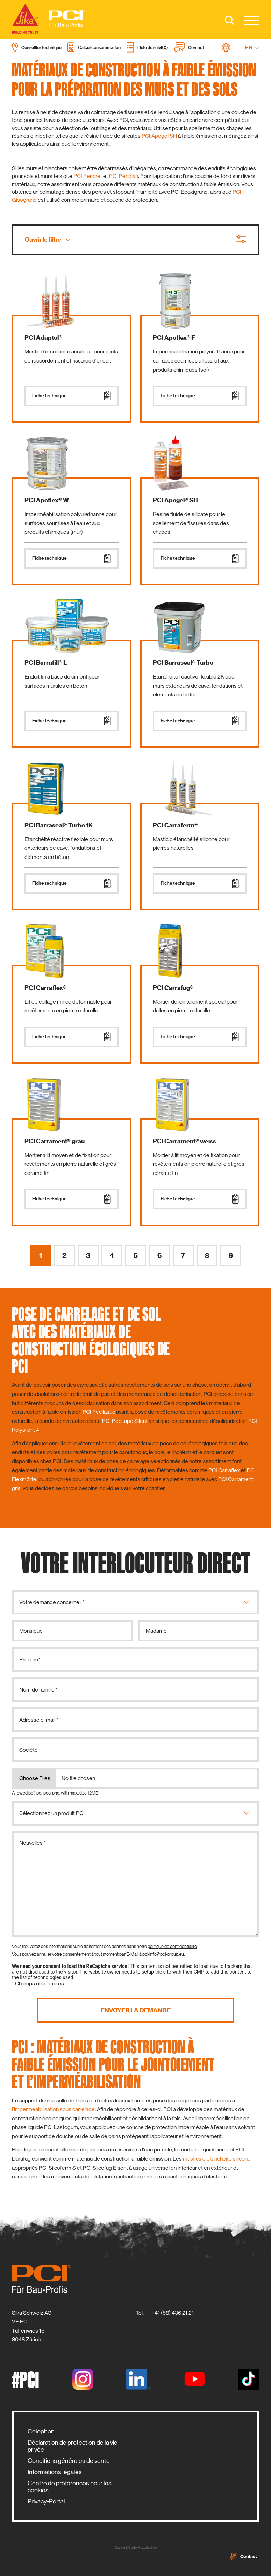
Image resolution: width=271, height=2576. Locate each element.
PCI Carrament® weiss (184, 1141)
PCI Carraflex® (45, 988)
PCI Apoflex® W (46, 500)
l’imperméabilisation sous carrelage (53, 2109)
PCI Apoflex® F (174, 338)
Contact (243, 2556)
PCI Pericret (87, 176)
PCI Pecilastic (99, 1411)
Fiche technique (71, 395)
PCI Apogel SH (159, 135)
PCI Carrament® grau (54, 1141)
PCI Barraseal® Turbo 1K (58, 825)
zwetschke (149, 2547)
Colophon (41, 2431)
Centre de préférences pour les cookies (70, 2487)
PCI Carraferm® (175, 825)
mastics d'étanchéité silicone (217, 2158)
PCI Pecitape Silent (125, 1421)
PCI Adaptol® (43, 338)
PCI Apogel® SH (175, 500)
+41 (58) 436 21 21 (172, 2312)
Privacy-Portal (46, 2501)
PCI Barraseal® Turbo (183, 663)
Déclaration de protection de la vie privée (72, 2446)
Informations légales (55, 2471)
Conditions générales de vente (69, 2460)
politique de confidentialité (172, 1946)
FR (252, 47)
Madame (156, 1630)
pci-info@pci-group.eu (163, 1954)
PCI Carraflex (224, 1470)
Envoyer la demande (136, 2010)
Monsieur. (30, 1630)
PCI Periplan (123, 176)
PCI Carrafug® (173, 988)
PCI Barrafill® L (45, 663)
